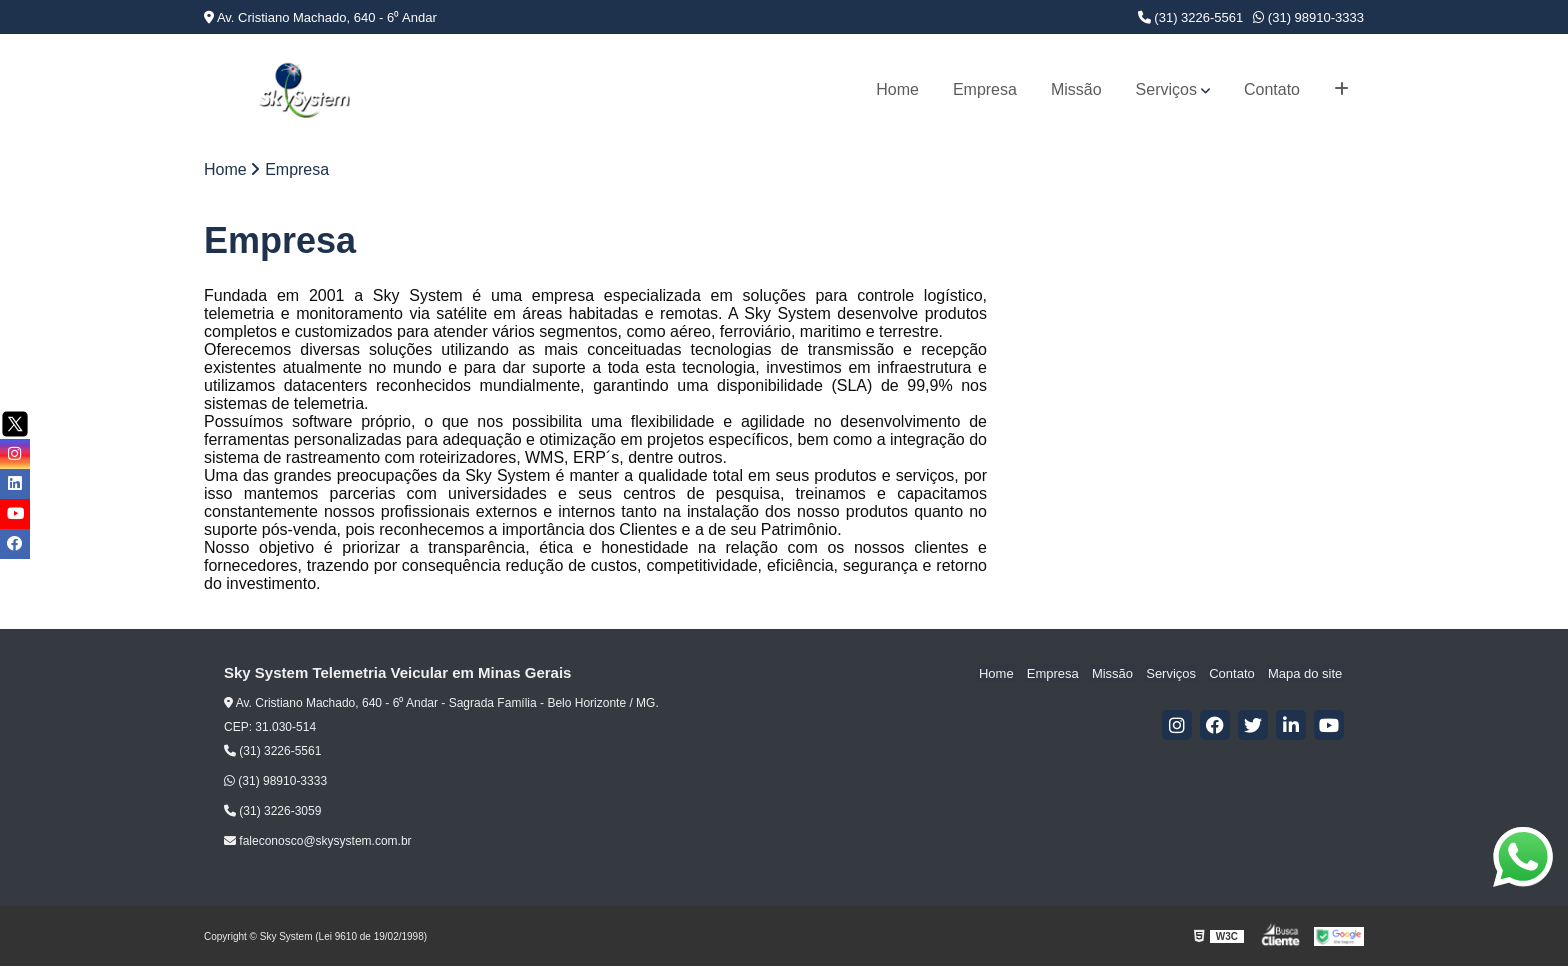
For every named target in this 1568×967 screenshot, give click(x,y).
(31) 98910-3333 (1308, 17)
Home (897, 89)
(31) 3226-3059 (272, 812)
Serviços (1166, 89)
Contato (1272, 89)
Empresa (985, 89)
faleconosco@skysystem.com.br (318, 842)
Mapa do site (1306, 674)
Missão (1076, 89)
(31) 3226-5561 (1191, 17)
